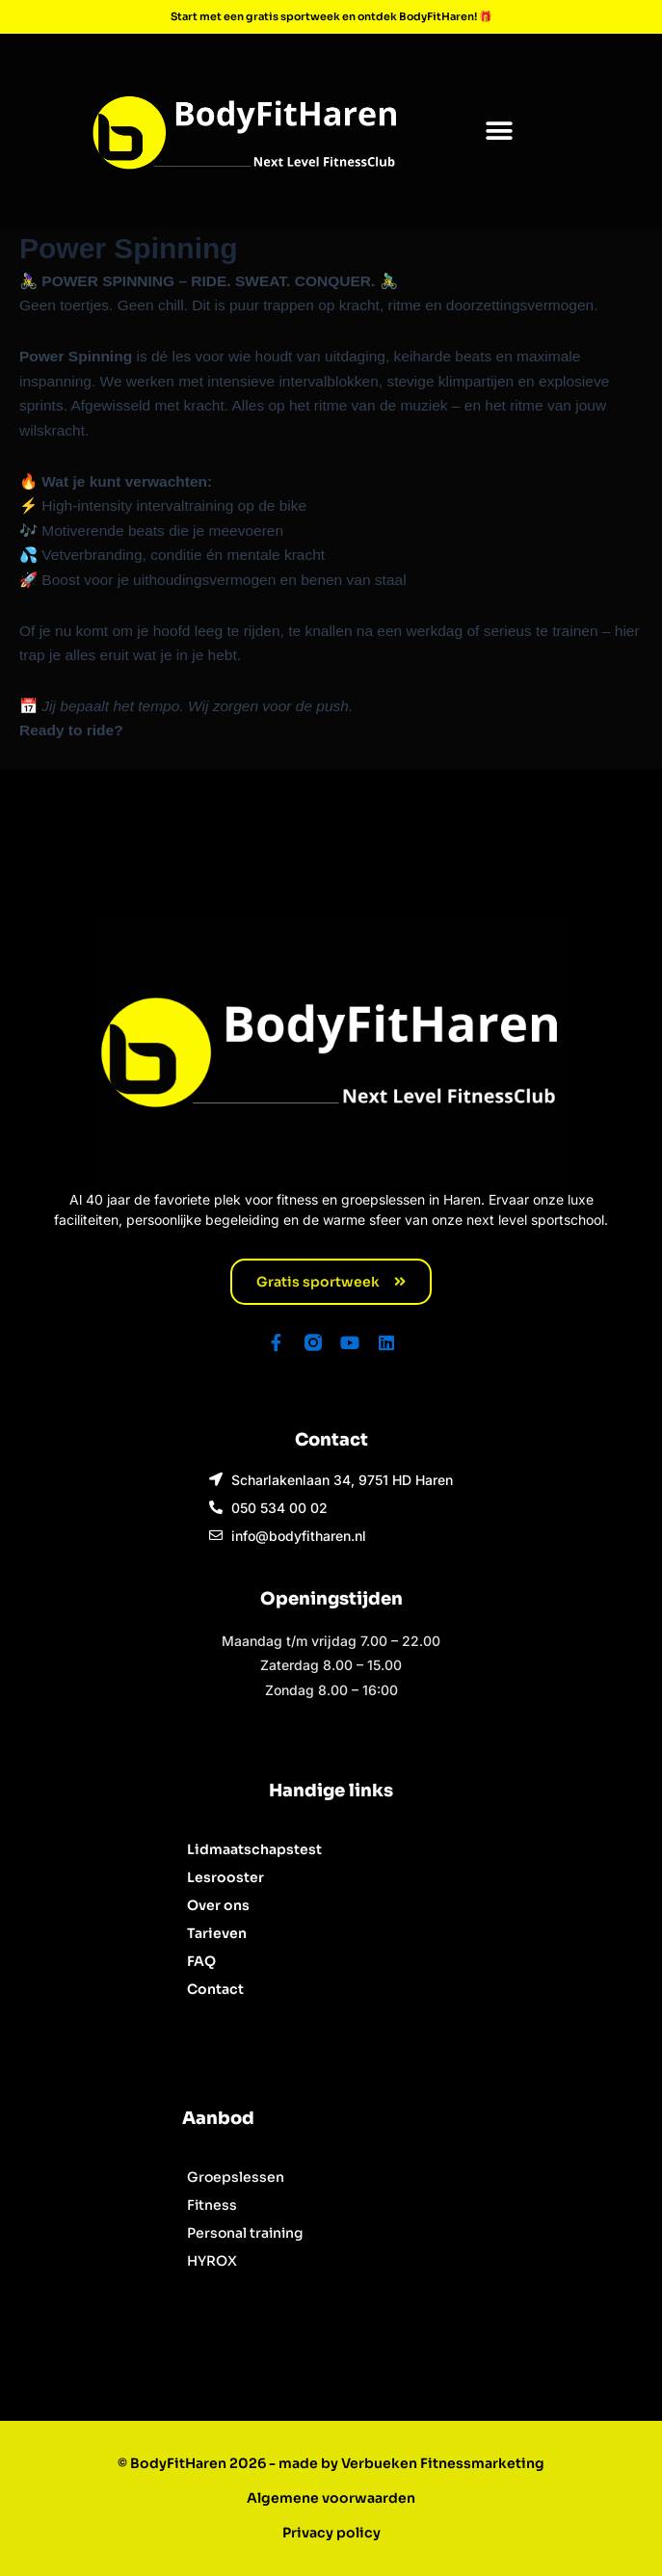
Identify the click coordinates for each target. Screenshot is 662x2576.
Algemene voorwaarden (331, 2498)
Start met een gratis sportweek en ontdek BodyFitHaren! (325, 16)
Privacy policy (331, 2532)
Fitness (212, 2205)
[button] (498, 130)
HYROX (212, 2261)
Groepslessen (235, 2177)
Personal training (245, 2233)
